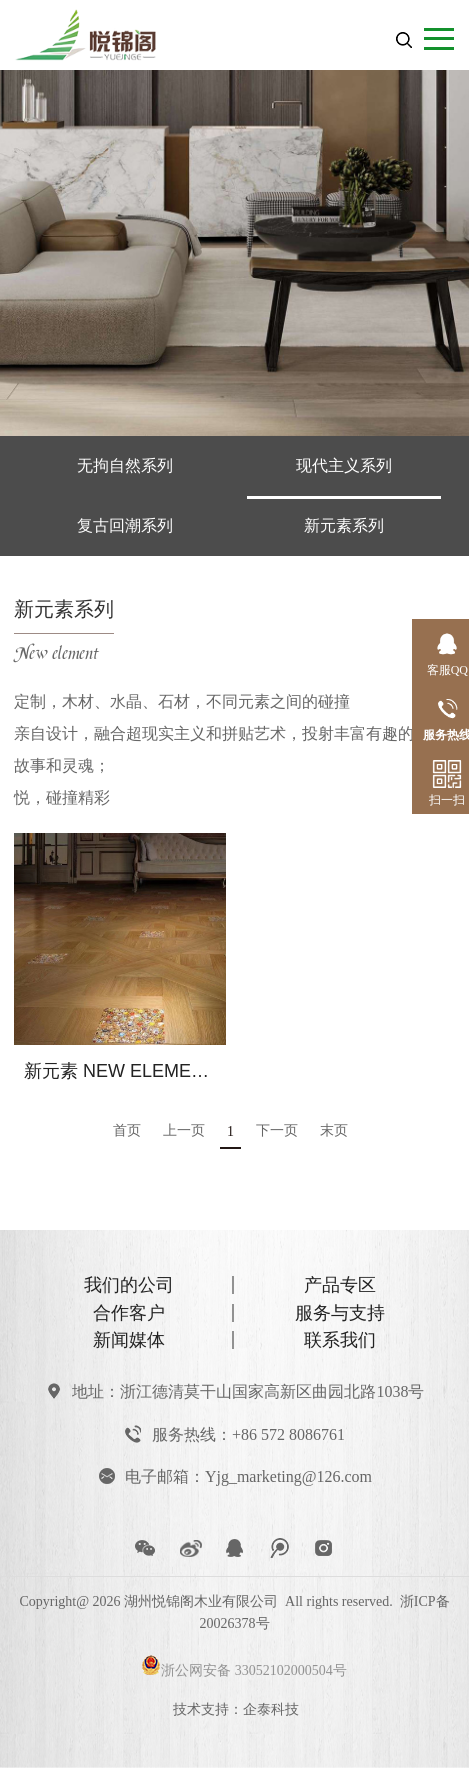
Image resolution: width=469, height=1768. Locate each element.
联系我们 (340, 1340)
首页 (127, 1130)
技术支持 (201, 1709)
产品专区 (340, 1285)
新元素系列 (344, 525)
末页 (334, 1130)
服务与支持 (340, 1313)
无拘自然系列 (125, 465)
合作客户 (129, 1313)
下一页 (277, 1130)
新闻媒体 (129, 1340)
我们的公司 (129, 1285)
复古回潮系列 (125, 525)
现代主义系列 (344, 465)
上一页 (184, 1130)
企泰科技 (271, 1709)
